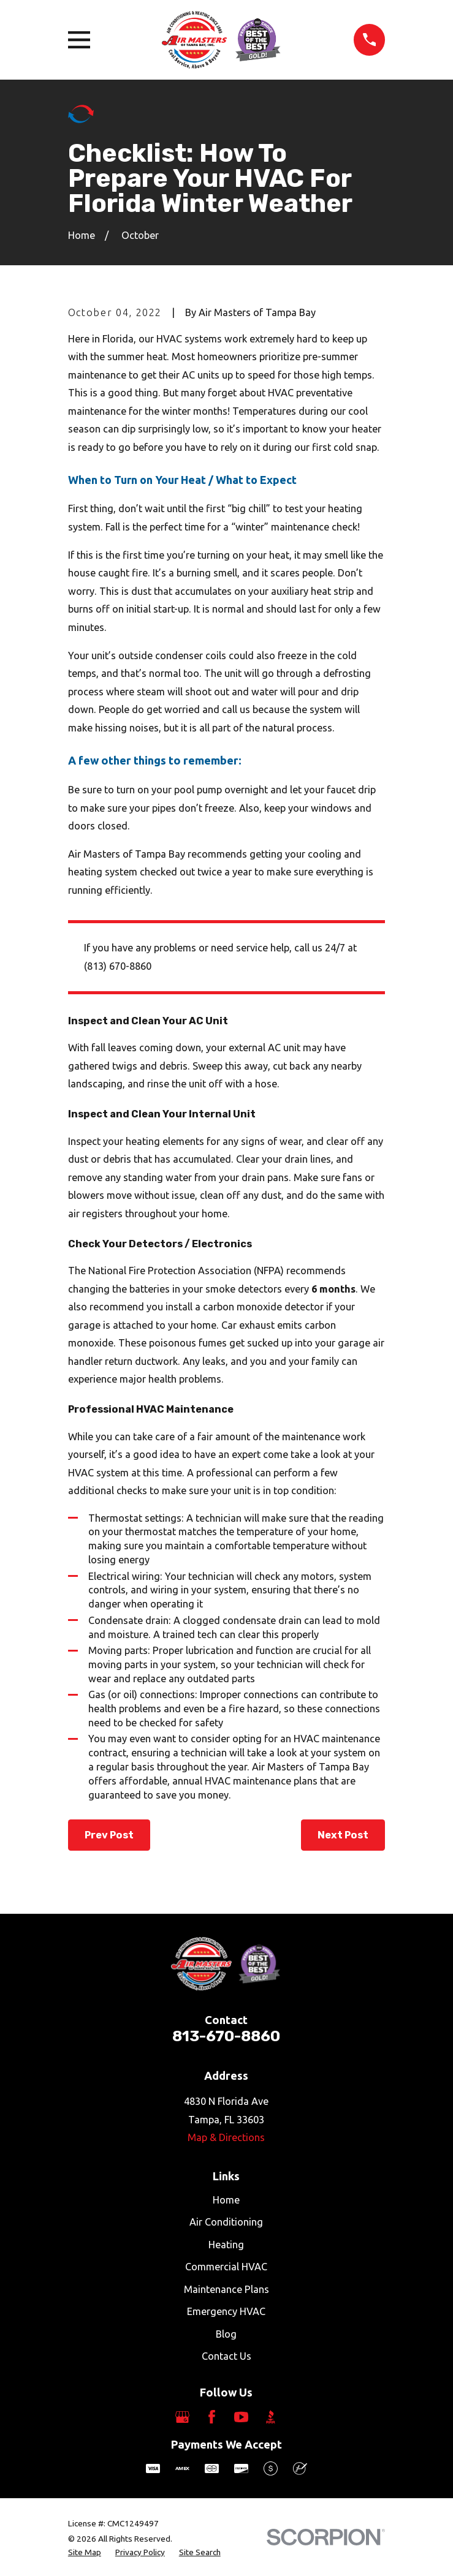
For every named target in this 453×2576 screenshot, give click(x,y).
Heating (226, 2244)
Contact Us (226, 2356)
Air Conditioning (226, 2221)
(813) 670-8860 (117, 966)
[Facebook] (212, 2417)
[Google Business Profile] (182, 2417)
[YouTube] (241, 2417)
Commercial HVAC (226, 2266)
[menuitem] (84, 2552)
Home (226, 2199)
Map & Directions (226, 2137)
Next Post (343, 1835)
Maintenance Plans (226, 2289)
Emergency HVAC (226, 2311)
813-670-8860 (226, 2036)
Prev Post (109, 1835)
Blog (226, 2334)
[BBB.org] (271, 2417)
